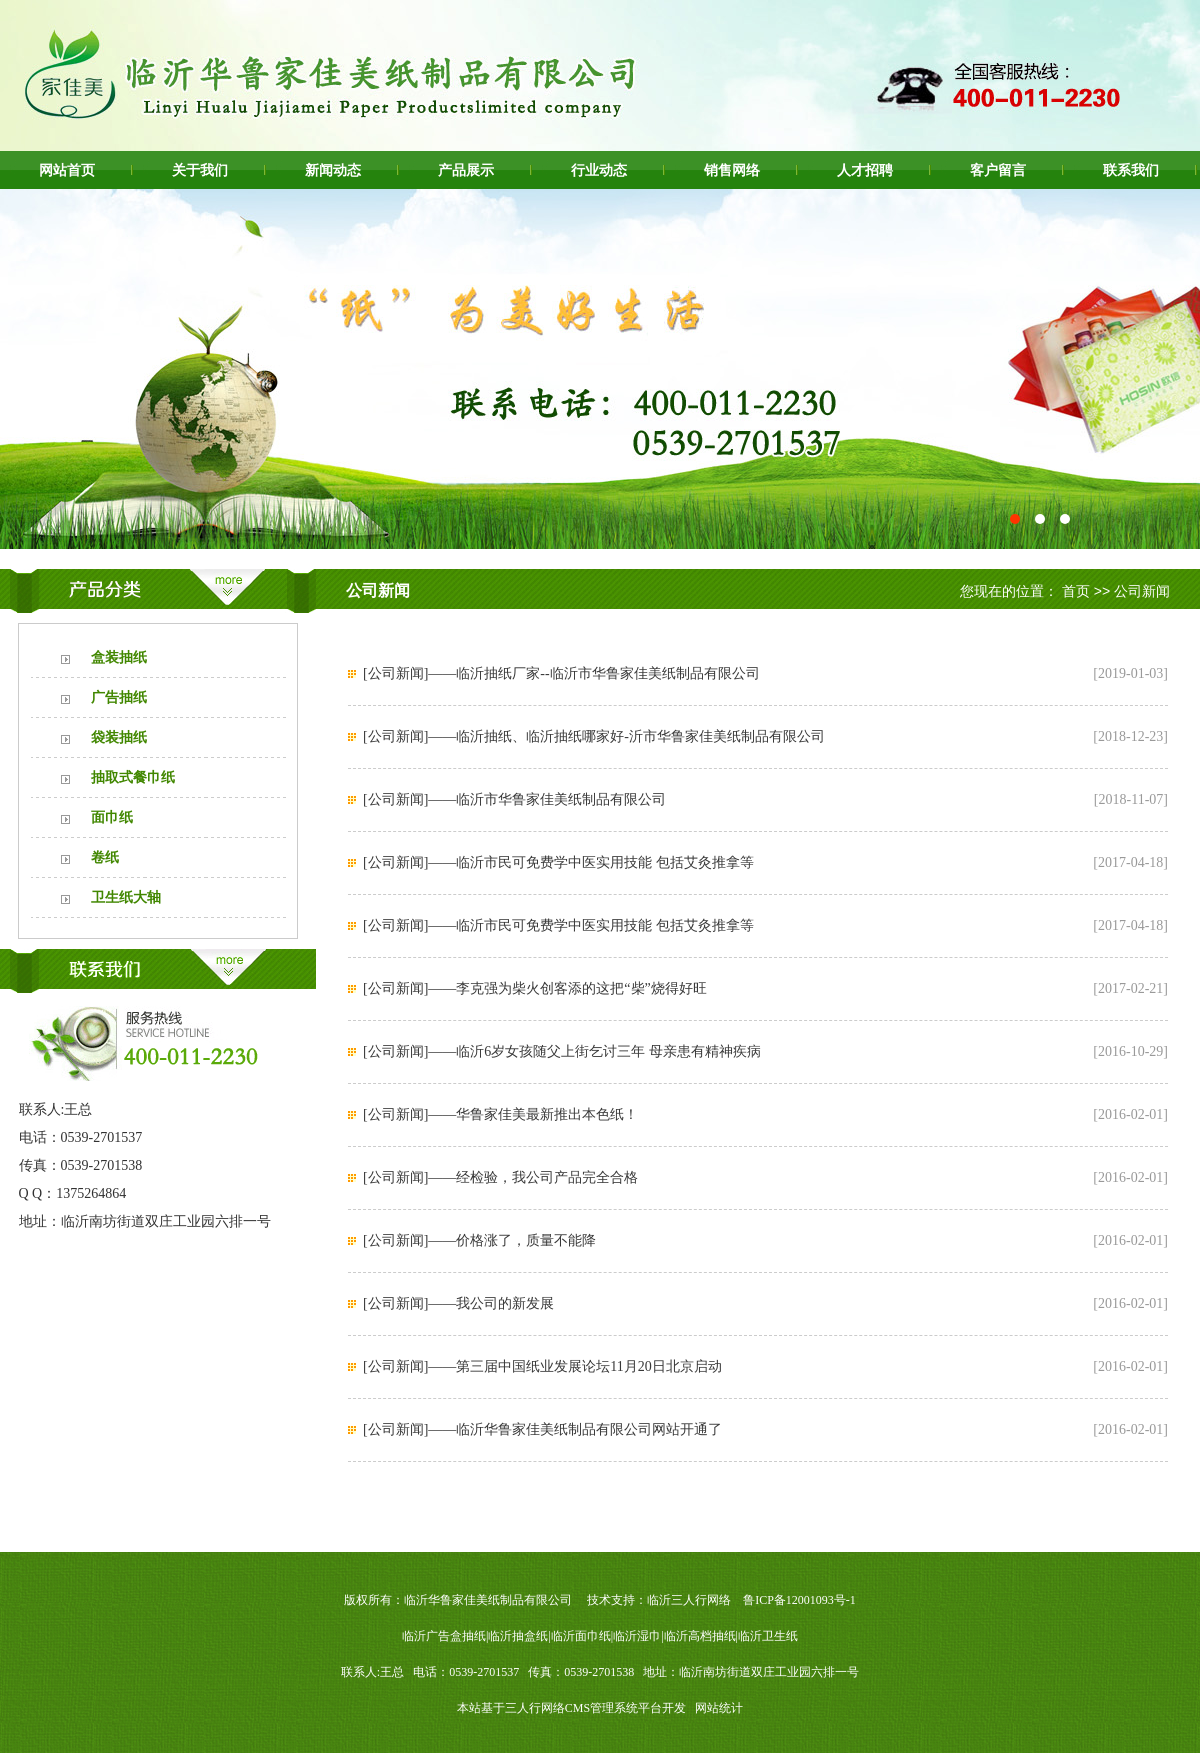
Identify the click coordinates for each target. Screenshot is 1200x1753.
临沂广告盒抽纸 (444, 1636)
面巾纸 (112, 817)
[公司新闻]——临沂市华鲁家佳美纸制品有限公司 (514, 799)
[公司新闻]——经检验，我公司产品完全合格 (500, 1177)
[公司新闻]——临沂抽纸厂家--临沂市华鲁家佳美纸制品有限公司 (561, 673)
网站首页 (67, 170)
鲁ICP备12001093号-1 (799, 1600)
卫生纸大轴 (126, 897)
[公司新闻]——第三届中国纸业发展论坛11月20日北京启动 (542, 1366)
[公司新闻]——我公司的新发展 (458, 1303)
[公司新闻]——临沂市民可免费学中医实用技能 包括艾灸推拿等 (558, 862)
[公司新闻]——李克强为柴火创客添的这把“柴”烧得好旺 (535, 988)
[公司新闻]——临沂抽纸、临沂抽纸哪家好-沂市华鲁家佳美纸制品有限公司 (594, 736)
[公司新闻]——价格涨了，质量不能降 (479, 1240)
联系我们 (1131, 170)
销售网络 (732, 170)
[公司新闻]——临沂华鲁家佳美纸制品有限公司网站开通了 (542, 1429)
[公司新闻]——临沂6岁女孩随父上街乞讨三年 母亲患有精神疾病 (562, 1051)
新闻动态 (333, 170)
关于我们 (200, 170)
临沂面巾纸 (581, 1636)
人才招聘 (865, 170)
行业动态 (599, 170)
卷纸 (105, 857)
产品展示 (466, 170)
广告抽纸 (119, 697)
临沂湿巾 (637, 1636)
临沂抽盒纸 (518, 1636)
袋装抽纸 (119, 737)
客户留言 (998, 170)
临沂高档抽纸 (700, 1636)
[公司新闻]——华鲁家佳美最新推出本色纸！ (500, 1114)
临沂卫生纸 (768, 1636)
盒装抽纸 (119, 657)
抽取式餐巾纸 (133, 777)
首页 (1076, 591)
